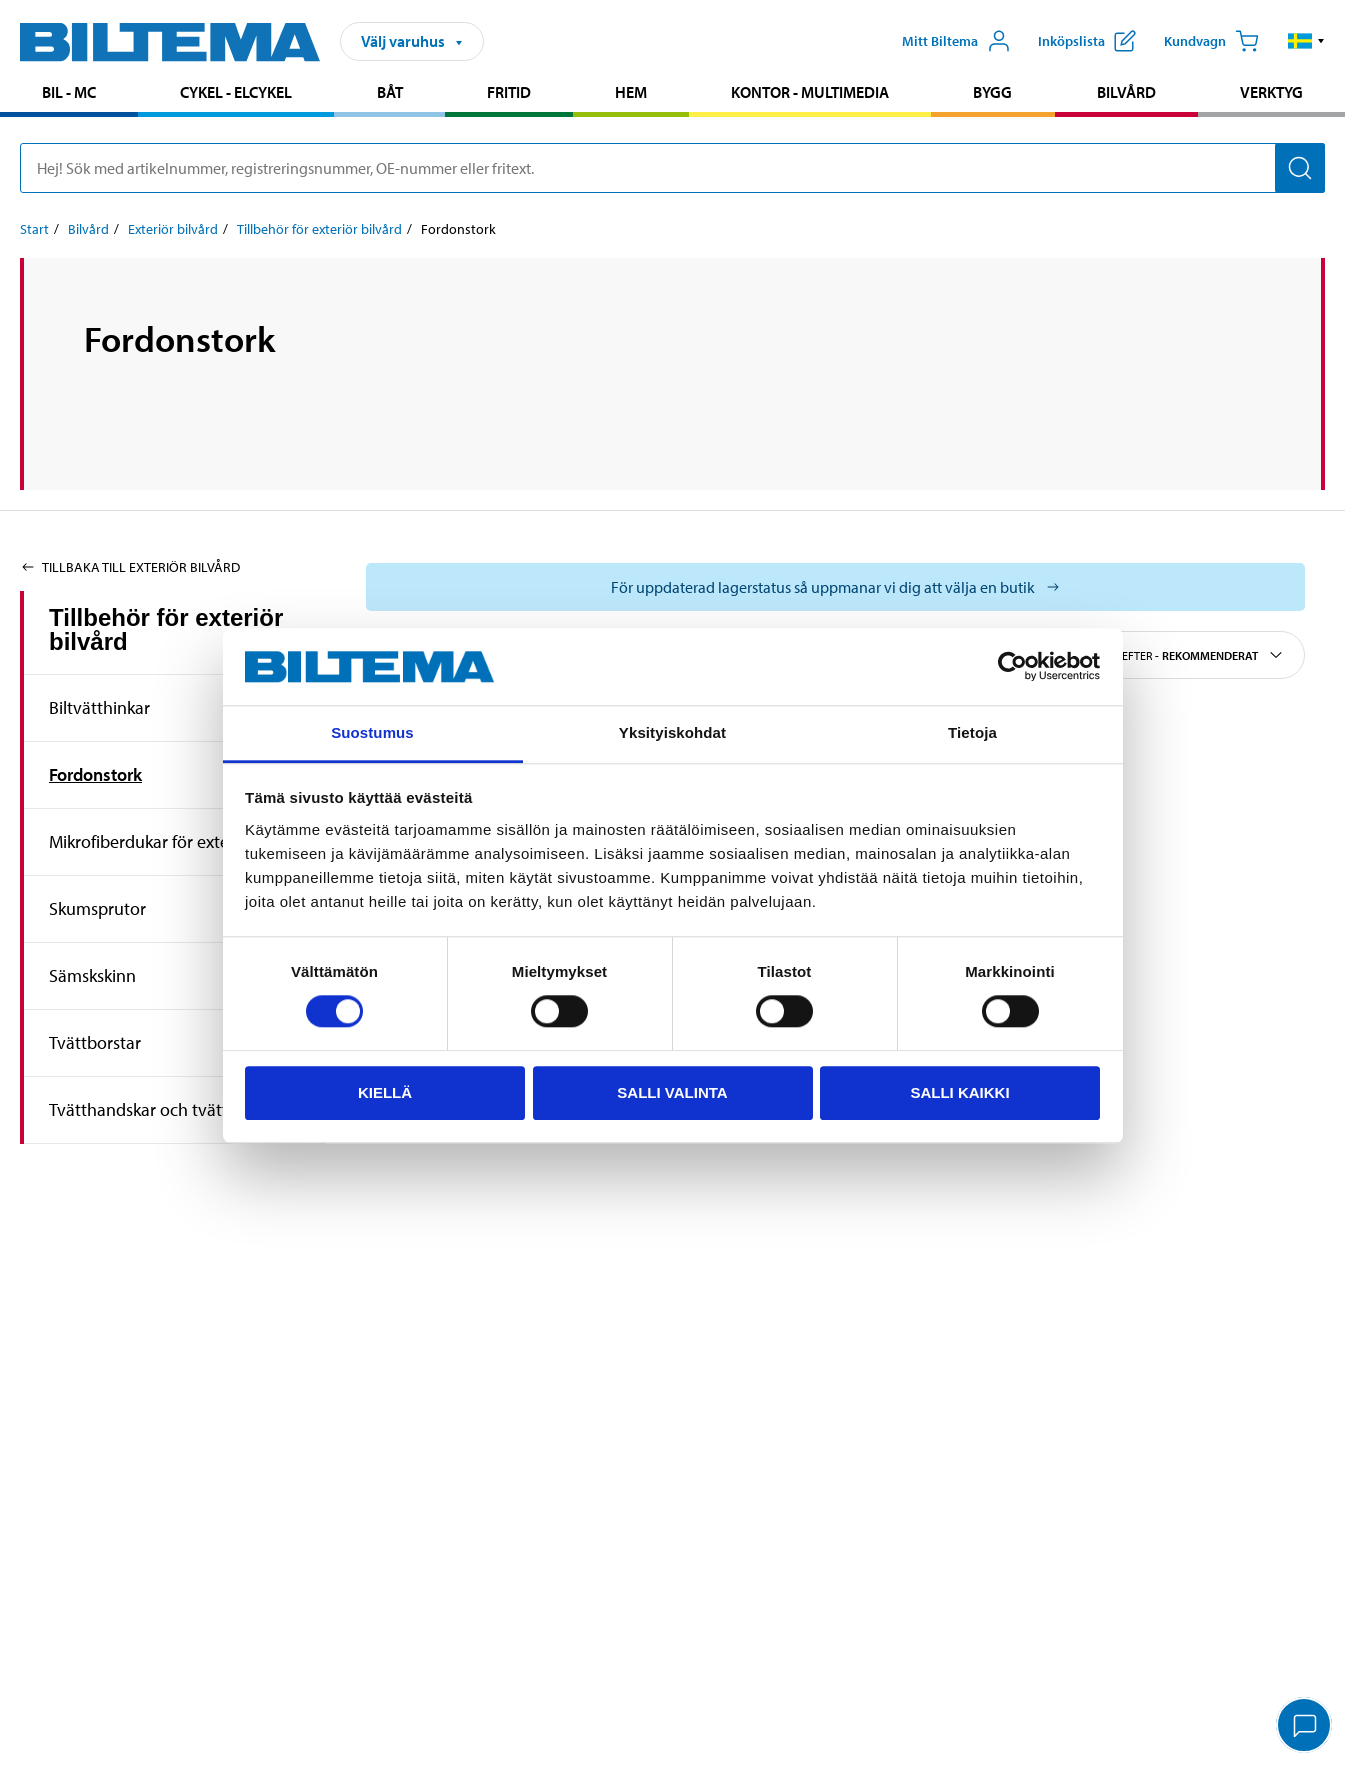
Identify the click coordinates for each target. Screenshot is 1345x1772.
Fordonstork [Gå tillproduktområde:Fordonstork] (95, 774)
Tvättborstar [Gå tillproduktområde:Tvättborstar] (95, 1042)
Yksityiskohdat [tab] (672, 732)
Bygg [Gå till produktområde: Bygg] (992, 92)
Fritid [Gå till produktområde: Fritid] (509, 92)
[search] (672, 168)
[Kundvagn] (1211, 41)
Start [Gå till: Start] (34, 229)
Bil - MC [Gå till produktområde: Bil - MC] (69, 92)
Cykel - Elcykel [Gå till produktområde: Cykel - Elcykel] (236, 92)
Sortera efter (1179, 655)
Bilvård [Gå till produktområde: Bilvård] (1126, 92)
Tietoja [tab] (972, 732)
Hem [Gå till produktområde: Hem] (631, 92)
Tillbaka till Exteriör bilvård (130, 567)
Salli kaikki (959, 1092)
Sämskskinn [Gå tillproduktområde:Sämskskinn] (92, 975)
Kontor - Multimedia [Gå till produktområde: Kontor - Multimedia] (810, 92)
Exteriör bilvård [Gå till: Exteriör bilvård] (173, 229)
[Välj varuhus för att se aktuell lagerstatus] (835, 587)
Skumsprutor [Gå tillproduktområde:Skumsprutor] (97, 908)
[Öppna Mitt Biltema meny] (956, 41)
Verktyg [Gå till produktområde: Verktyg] (1271, 92)
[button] (1306, 41)
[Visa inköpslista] (1087, 41)
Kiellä (385, 1092)
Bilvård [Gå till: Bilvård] (88, 229)
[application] (1305, 1727)
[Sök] (1300, 168)
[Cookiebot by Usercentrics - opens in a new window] (1012, 667)
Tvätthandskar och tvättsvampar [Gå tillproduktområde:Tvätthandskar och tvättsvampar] (171, 1109)
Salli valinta (672, 1092)
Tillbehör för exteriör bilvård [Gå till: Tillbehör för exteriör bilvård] (319, 229)
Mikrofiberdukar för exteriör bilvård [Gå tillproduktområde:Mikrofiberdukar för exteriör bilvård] (180, 841)
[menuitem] (69, 94)
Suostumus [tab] (372, 732)
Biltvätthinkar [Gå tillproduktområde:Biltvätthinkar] (99, 707)
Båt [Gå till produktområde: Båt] (390, 92)
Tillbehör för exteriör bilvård (166, 629)
